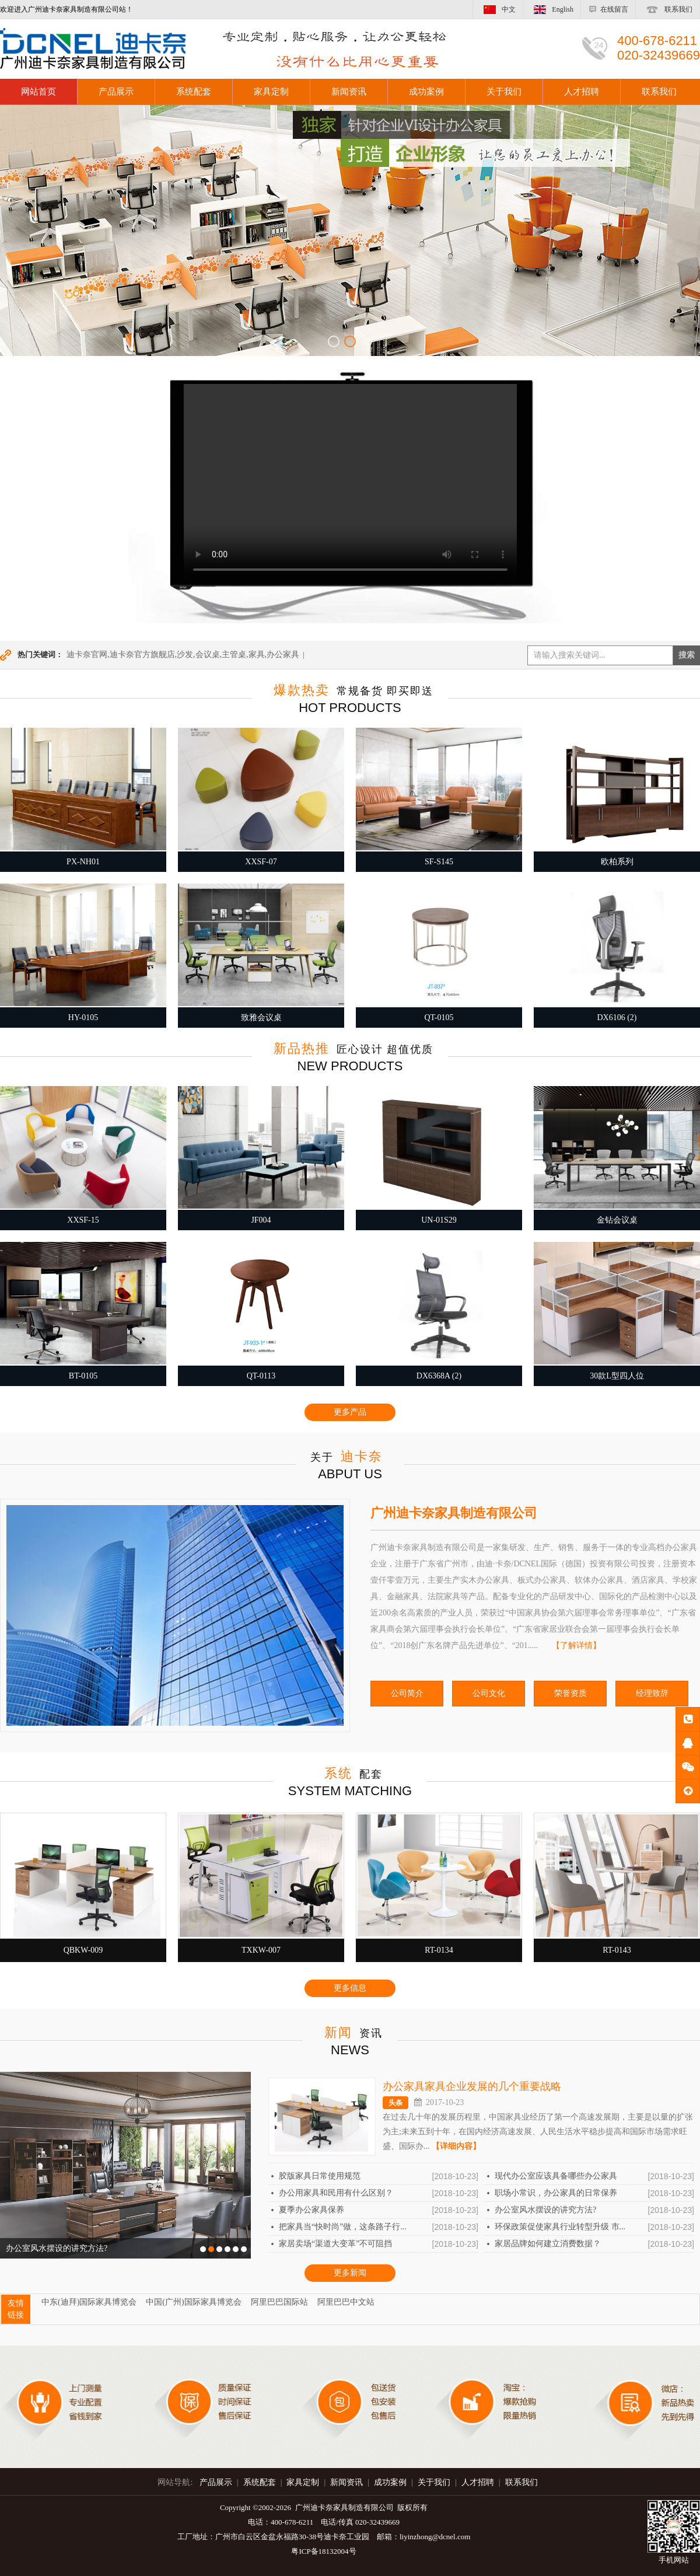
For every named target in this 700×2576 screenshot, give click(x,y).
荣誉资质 (570, 1693)
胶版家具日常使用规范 (319, 2176)
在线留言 (608, 9)
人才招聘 (581, 91)
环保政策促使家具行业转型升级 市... (560, 2226)
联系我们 (667, 9)
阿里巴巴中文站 (345, 2302)
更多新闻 (350, 2272)
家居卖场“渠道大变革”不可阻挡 (335, 2243)
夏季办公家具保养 (311, 2209)
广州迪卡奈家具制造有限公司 (453, 1513)
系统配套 (193, 91)
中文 (498, 9)
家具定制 (271, 91)
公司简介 (407, 1693)
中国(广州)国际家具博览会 (193, 2302)
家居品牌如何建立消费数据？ (548, 2243)
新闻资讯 (348, 91)
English (551, 9)
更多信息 (350, 1988)
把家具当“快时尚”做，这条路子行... (343, 2226)
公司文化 (489, 1693)
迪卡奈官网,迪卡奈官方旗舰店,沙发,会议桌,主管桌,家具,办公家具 (182, 654)
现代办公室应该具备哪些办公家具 (556, 2176)
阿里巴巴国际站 (279, 2302)
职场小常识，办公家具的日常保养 (556, 2192)
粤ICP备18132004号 (323, 2551)
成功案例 (426, 91)
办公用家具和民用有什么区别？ (336, 2192)
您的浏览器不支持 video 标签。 (350, 483)
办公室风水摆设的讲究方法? (545, 2209)
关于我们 (504, 91)
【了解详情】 (576, 1645)
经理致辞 (652, 1693)
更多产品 (350, 1412)
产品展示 (116, 91)
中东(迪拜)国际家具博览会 (88, 2302)
